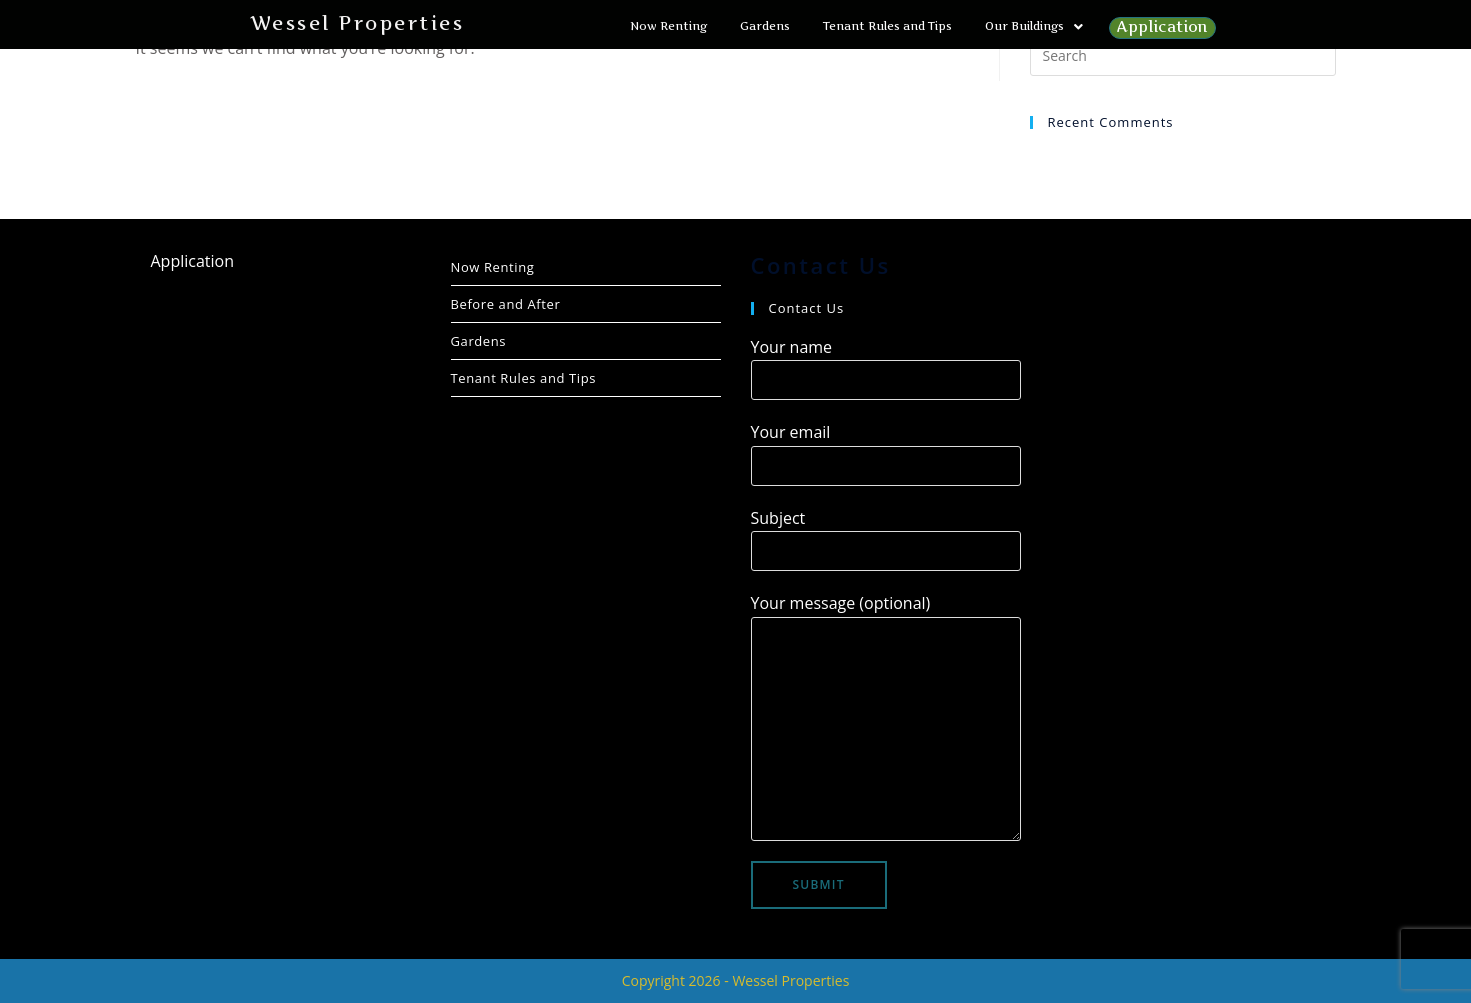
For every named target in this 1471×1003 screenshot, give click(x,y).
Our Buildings (1034, 26)
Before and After (506, 304)
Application (678, 53)
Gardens (765, 26)
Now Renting (668, 26)
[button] (1034, 26)
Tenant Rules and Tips (887, 26)
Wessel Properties (357, 23)
